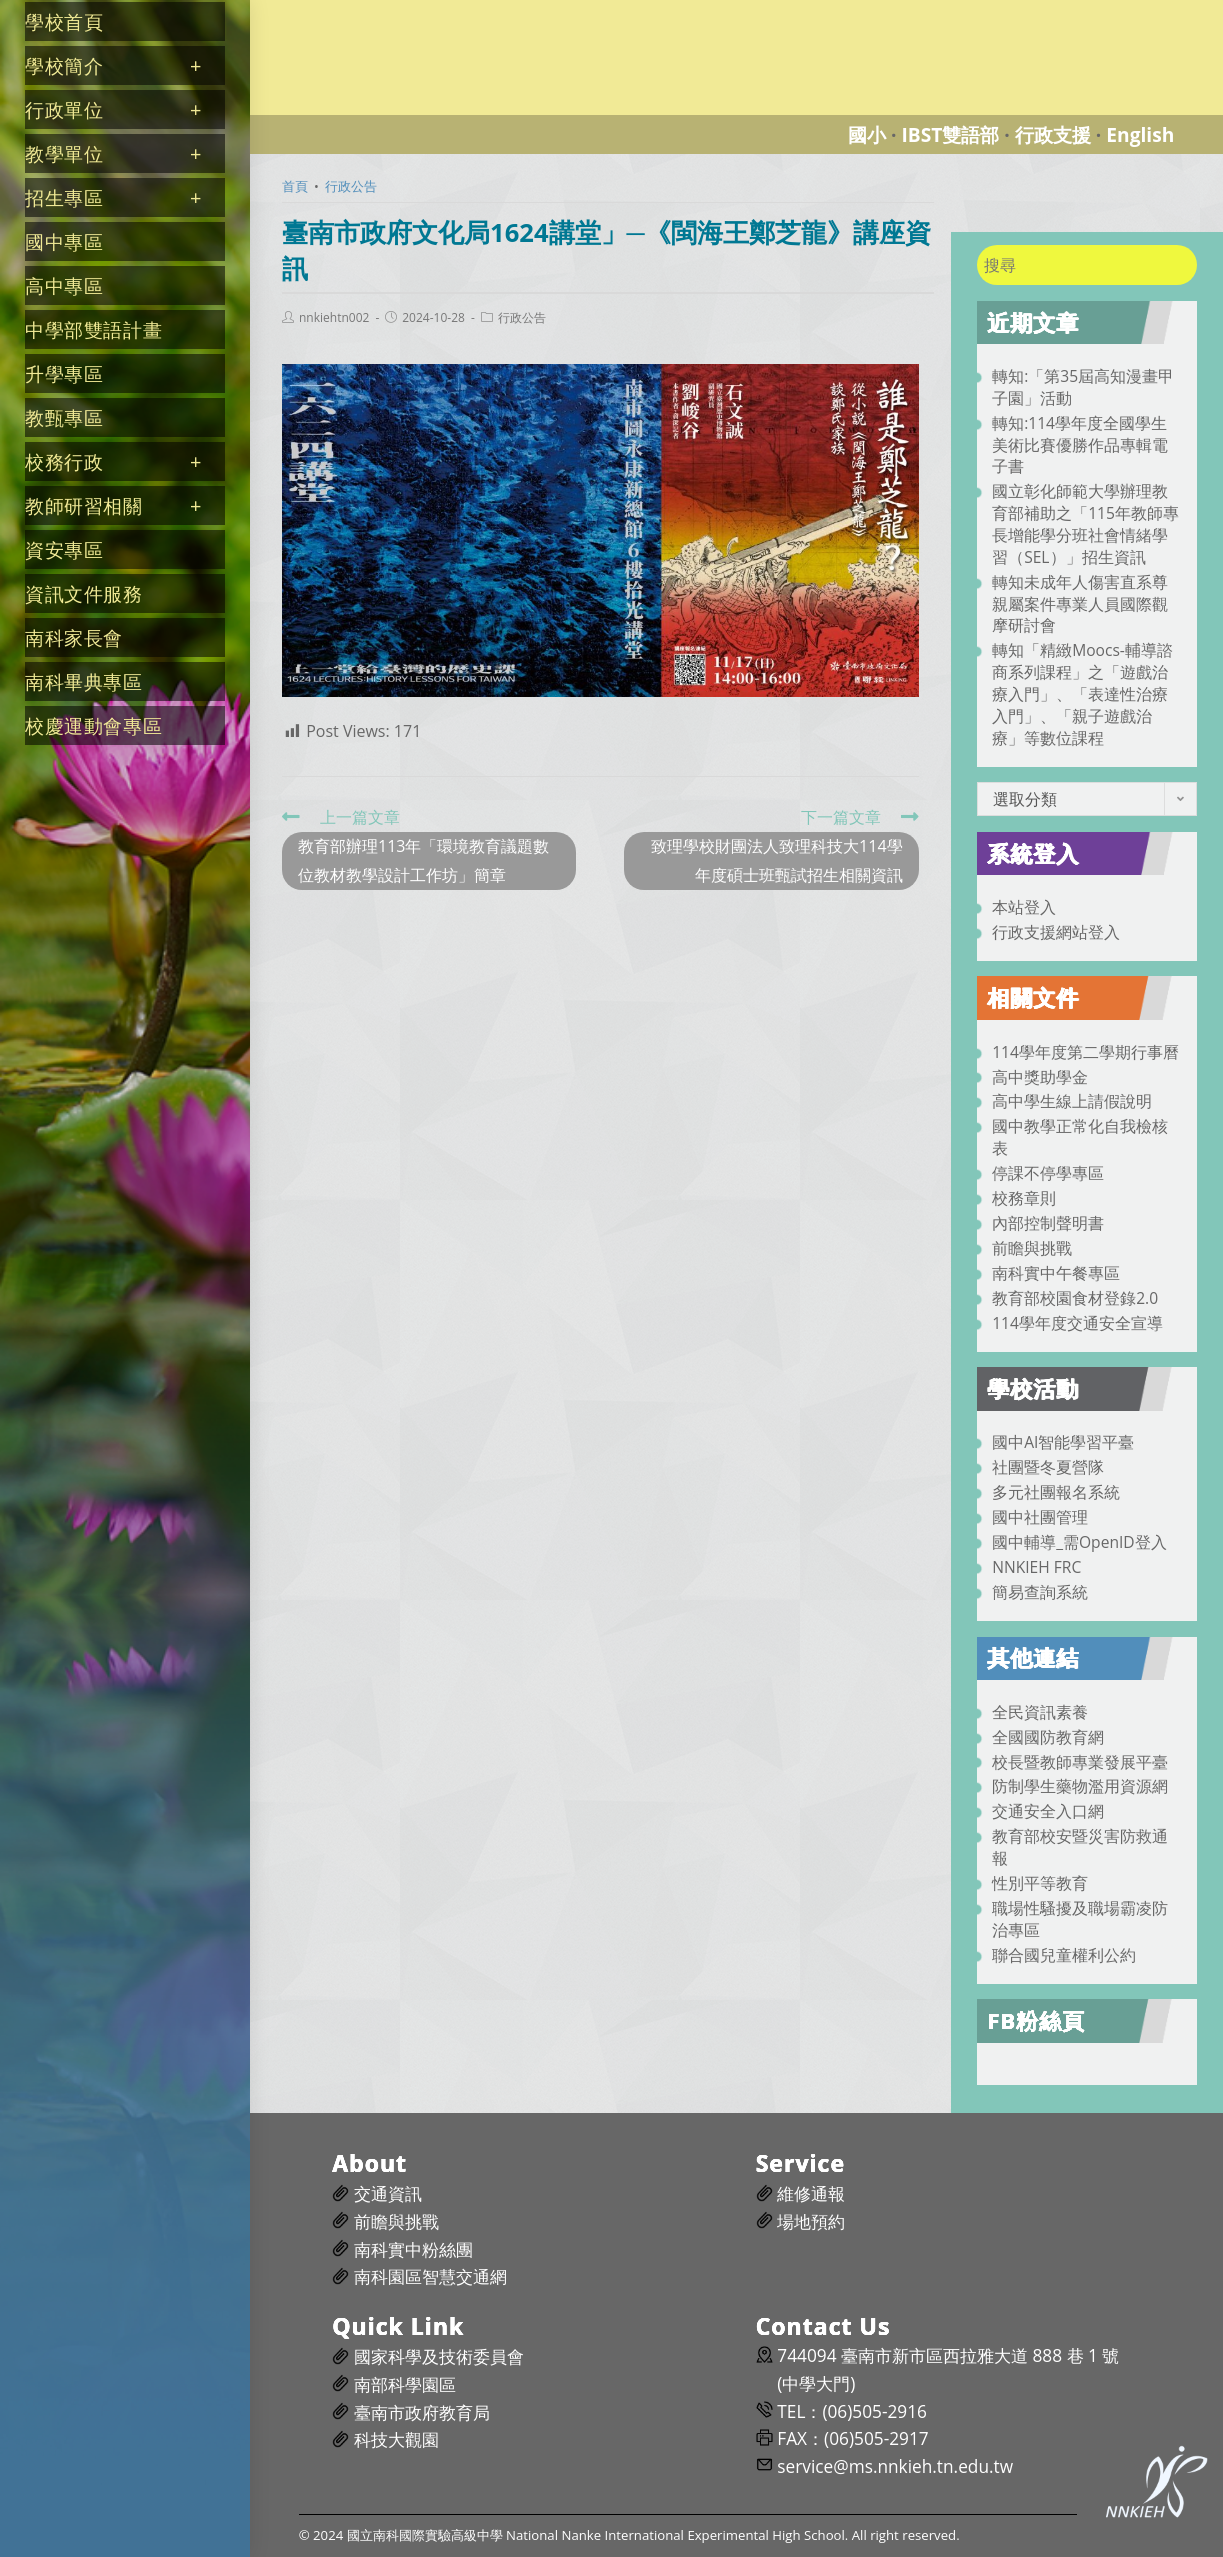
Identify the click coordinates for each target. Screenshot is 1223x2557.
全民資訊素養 (1040, 1712)
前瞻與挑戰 (1032, 1248)
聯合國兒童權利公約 (1064, 1955)
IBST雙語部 (950, 134)
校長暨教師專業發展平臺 (1080, 1762)
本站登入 (1024, 907)
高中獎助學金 (1040, 1077)
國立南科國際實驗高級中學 (364, 11)
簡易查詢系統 (1040, 1592)
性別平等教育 (1040, 1883)
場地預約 (811, 2221)
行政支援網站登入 (1056, 932)
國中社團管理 (1040, 1517)
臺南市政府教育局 (422, 2412)
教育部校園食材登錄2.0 (1075, 1298)
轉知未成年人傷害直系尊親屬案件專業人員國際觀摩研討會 (1080, 604)
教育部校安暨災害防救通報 (1080, 1847)
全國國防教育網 (1048, 1737)
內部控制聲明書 (1048, 1223)
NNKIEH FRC (1036, 1567)
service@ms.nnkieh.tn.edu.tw (895, 2466)
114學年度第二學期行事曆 (1085, 1052)
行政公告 (522, 318)
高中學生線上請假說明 (1072, 1101)
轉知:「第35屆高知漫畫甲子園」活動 (1083, 387)
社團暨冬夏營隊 (1048, 1467)
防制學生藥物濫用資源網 (1080, 1786)
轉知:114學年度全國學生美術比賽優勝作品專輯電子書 (1080, 445)
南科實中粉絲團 (413, 2249)
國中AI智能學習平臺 (1063, 1442)
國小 (867, 134)
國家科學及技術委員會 (439, 2356)
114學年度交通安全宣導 (1077, 1323)
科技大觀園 (396, 2439)
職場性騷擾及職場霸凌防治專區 (1080, 1919)
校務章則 (1024, 1198)
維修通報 (811, 2193)
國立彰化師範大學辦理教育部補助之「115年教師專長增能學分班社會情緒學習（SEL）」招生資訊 (1085, 523)
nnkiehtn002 (334, 318)
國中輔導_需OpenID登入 (1079, 1542)
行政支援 (1053, 134)
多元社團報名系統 (1056, 1492)
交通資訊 (388, 2193)
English (1140, 134)
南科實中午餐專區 (1056, 1273)
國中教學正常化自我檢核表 (1080, 1137)
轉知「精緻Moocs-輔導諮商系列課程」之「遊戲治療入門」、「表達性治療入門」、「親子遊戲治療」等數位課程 (1082, 693)
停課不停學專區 (1048, 1173)
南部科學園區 (405, 2384)
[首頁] (295, 186)
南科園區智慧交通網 (430, 2276)
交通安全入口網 (1048, 1811)
